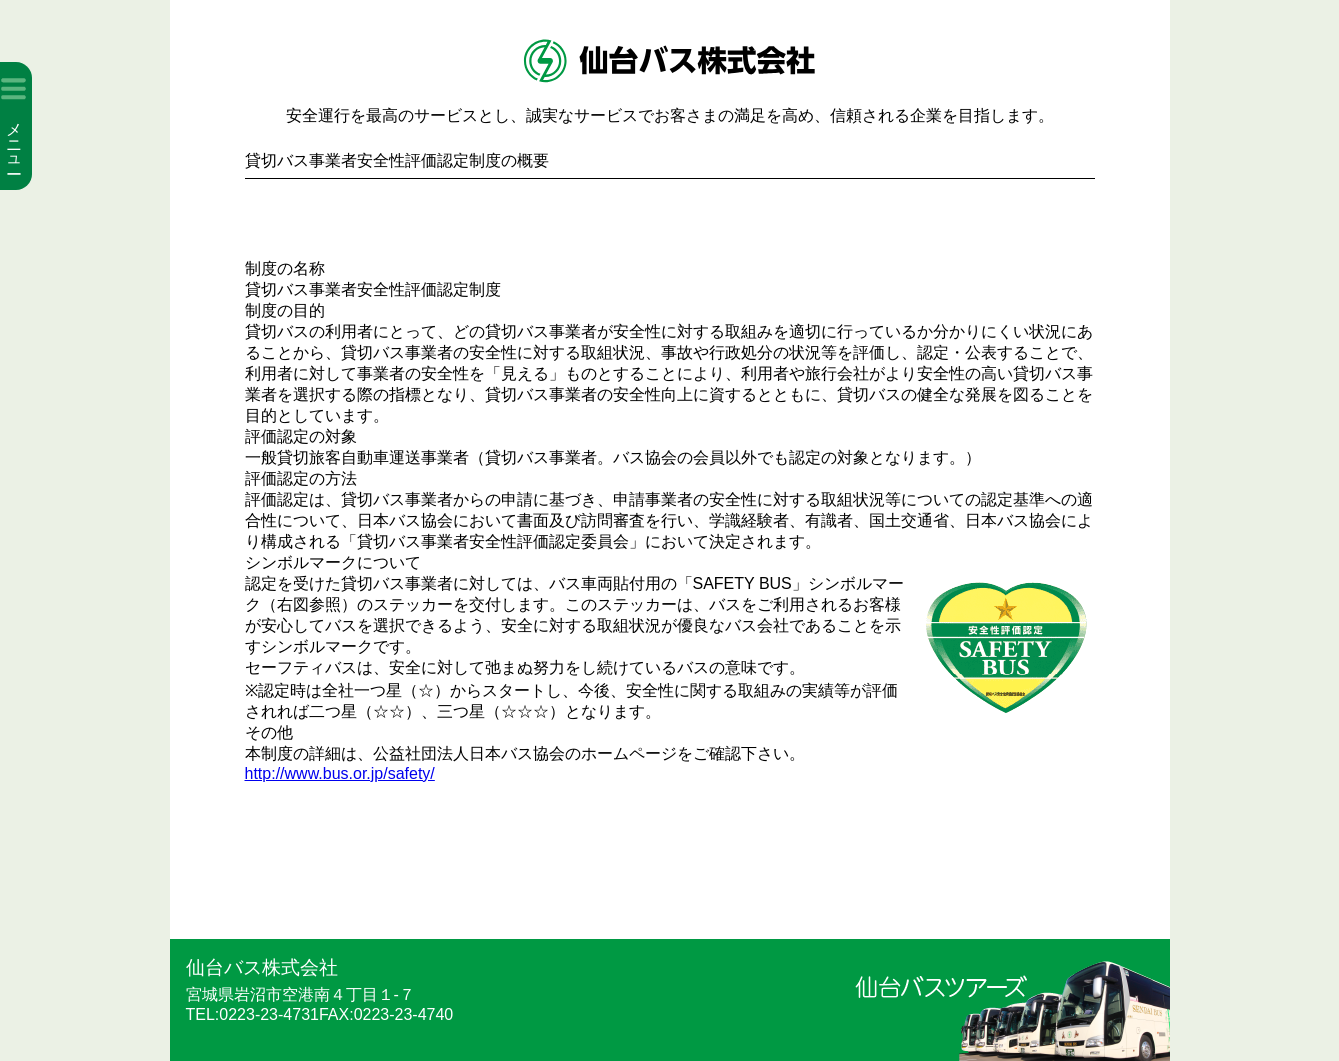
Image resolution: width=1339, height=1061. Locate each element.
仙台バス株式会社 (262, 967)
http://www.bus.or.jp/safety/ (340, 773)
